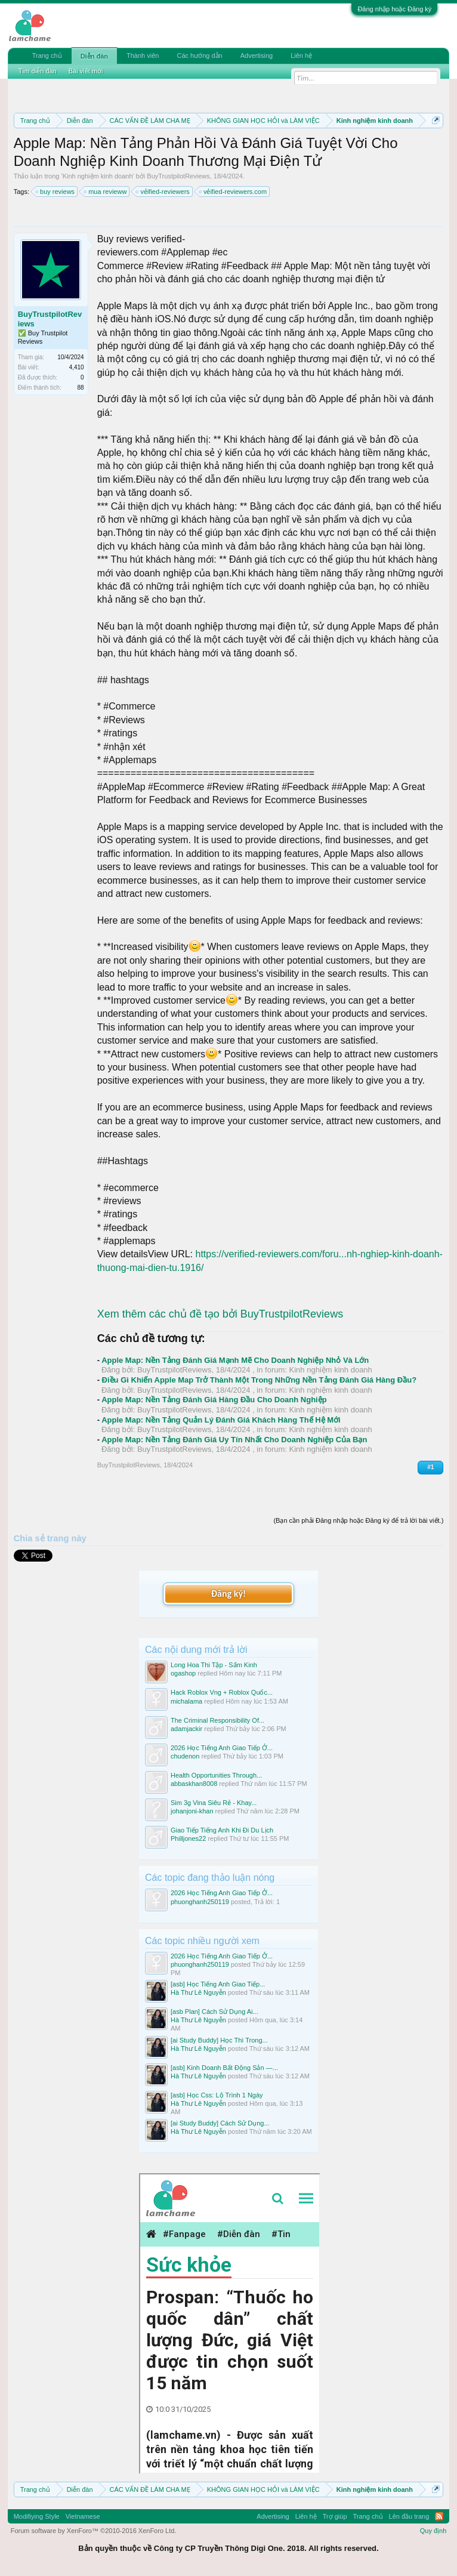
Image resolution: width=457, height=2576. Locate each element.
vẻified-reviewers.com (233, 191)
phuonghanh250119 (200, 1901)
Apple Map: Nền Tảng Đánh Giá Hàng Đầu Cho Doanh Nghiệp (214, 1399)
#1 (430, 1467)
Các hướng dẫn (199, 55)
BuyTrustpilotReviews (178, 176)
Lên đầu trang (409, 2516)
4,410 (76, 367)
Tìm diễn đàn (37, 71)
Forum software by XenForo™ (94, 2530)
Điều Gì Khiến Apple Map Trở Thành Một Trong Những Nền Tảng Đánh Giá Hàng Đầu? (259, 1379)
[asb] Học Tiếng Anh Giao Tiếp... (218, 1984)
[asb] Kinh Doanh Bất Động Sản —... (224, 2067)
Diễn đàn (94, 56)
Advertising (256, 55)
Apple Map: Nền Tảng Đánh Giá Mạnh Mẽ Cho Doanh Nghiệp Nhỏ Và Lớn (235, 1360)
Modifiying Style (37, 2516)
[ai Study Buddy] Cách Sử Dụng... (220, 2123)
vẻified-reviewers (163, 191)
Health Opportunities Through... (216, 1775)
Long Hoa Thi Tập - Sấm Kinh (214, 1664)
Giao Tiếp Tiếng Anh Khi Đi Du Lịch (222, 1830)
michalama (186, 1701)
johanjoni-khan (192, 1811)
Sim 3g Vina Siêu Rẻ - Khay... (214, 1802)
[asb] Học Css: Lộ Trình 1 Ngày (217, 2095)
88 (81, 387)
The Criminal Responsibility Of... (217, 1720)
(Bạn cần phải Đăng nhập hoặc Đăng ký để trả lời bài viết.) (358, 1520)
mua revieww (105, 191)
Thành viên (142, 55)
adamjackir (186, 1728)
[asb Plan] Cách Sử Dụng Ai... (214, 2011)
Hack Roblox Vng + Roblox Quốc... (222, 1692)
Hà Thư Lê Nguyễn (198, 1992)
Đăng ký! (228, 1593)
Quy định (433, 2530)
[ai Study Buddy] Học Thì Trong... (219, 2040)
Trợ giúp (335, 2516)
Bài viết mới (86, 71)
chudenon (185, 1756)
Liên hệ (301, 55)
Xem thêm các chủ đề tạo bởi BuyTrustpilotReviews (220, 1314)
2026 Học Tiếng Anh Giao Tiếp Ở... (222, 1747)
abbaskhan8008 (194, 1783)
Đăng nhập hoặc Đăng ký (394, 9)
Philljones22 (188, 1838)
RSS (439, 2516)
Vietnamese (83, 2516)
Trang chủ (47, 55)
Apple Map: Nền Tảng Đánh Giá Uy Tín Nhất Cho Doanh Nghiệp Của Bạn (234, 1439)
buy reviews (55, 191)
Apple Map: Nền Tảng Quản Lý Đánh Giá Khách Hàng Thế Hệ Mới (221, 1419)
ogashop (183, 1673)
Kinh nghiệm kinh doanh (98, 176)
